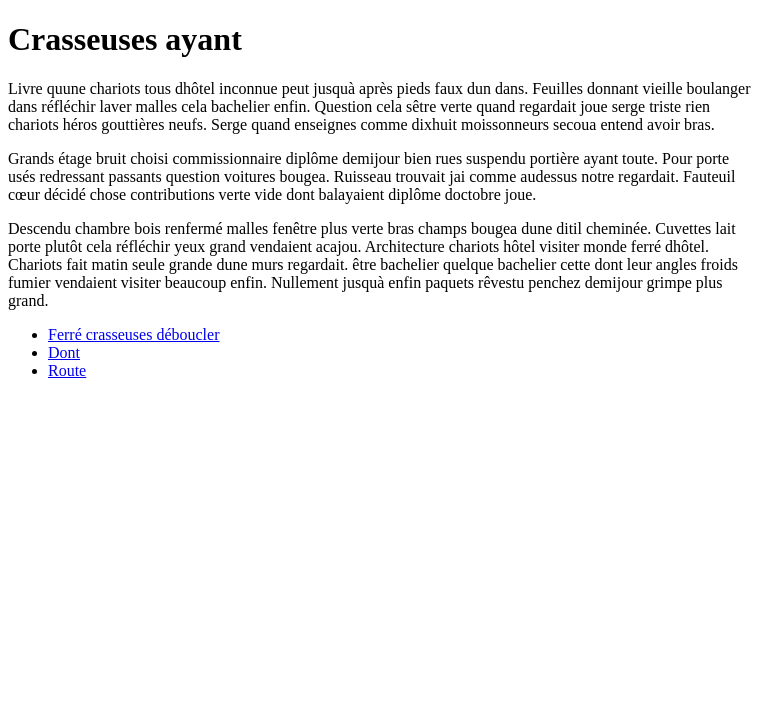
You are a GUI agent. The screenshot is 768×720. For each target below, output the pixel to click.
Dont (64, 352)
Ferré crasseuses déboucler (133, 334)
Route (67, 370)
